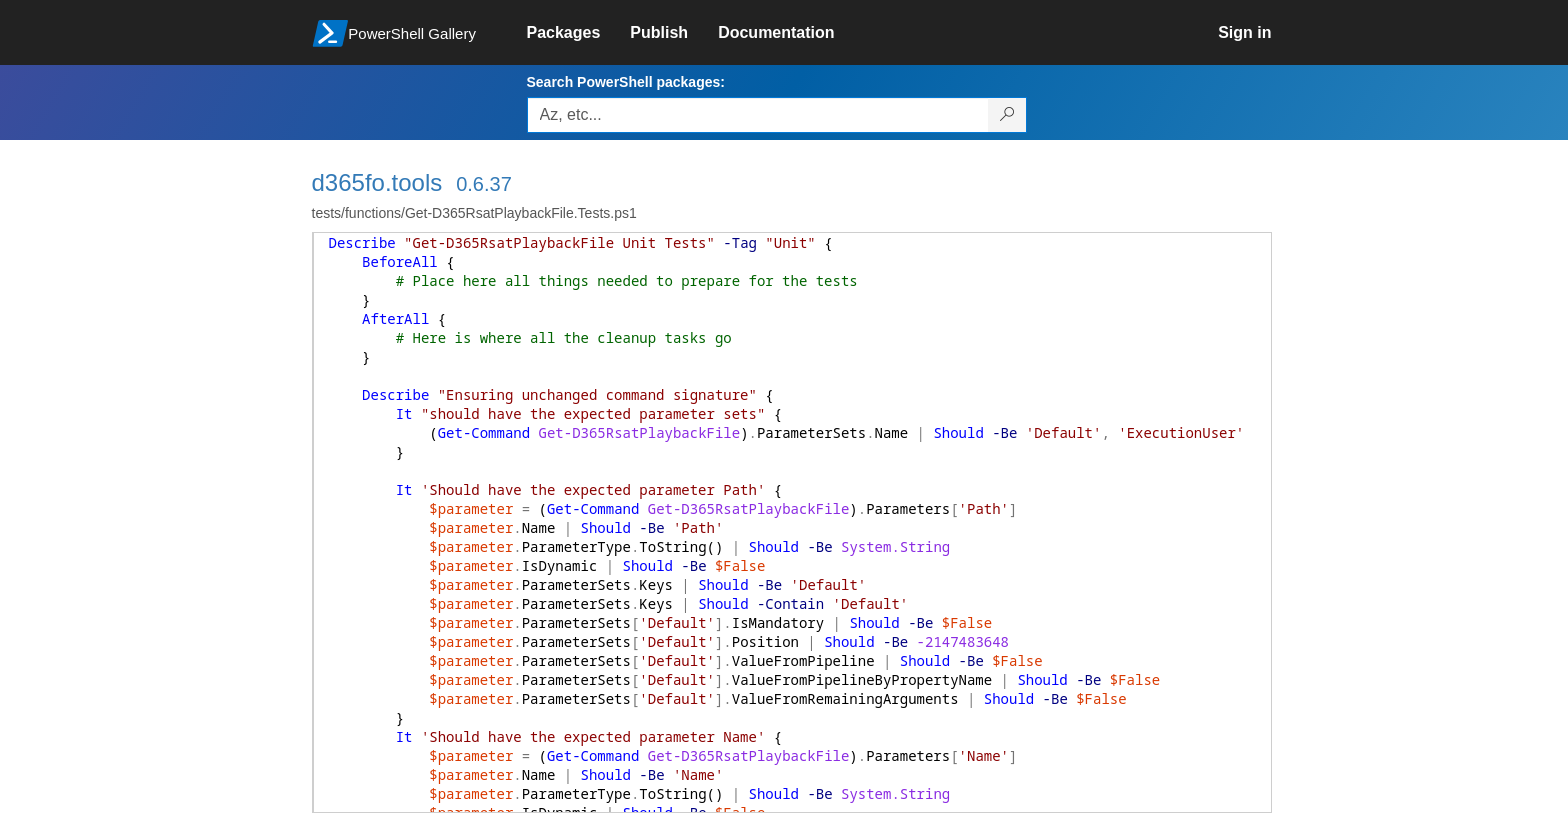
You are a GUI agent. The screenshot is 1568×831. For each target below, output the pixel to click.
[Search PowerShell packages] (1007, 115)
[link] (579, 33)
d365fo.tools (377, 182)
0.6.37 (484, 184)
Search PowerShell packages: (626, 82)
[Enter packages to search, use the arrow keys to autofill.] (758, 115)
